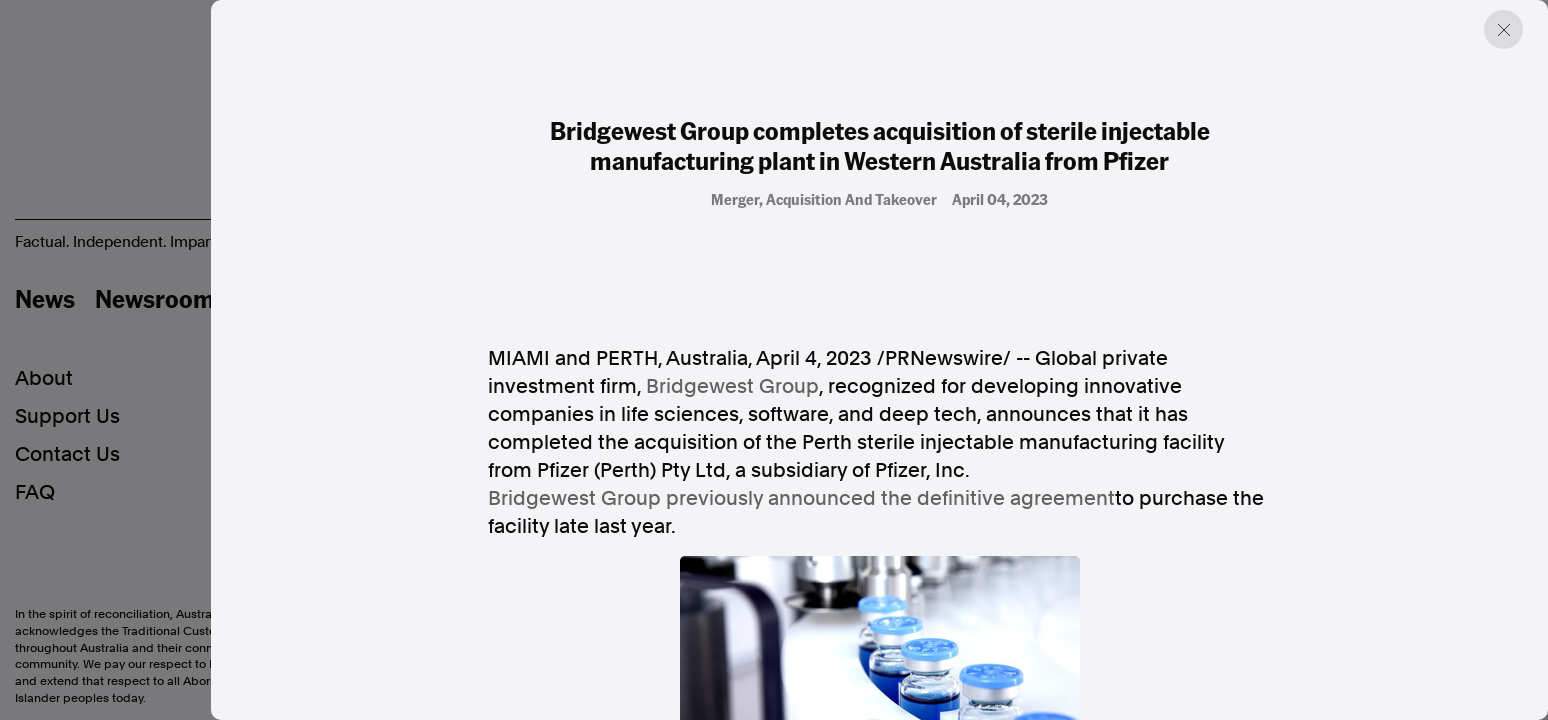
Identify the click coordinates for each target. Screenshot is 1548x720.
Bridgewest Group (732, 386)
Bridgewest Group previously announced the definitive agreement (801, 498)
